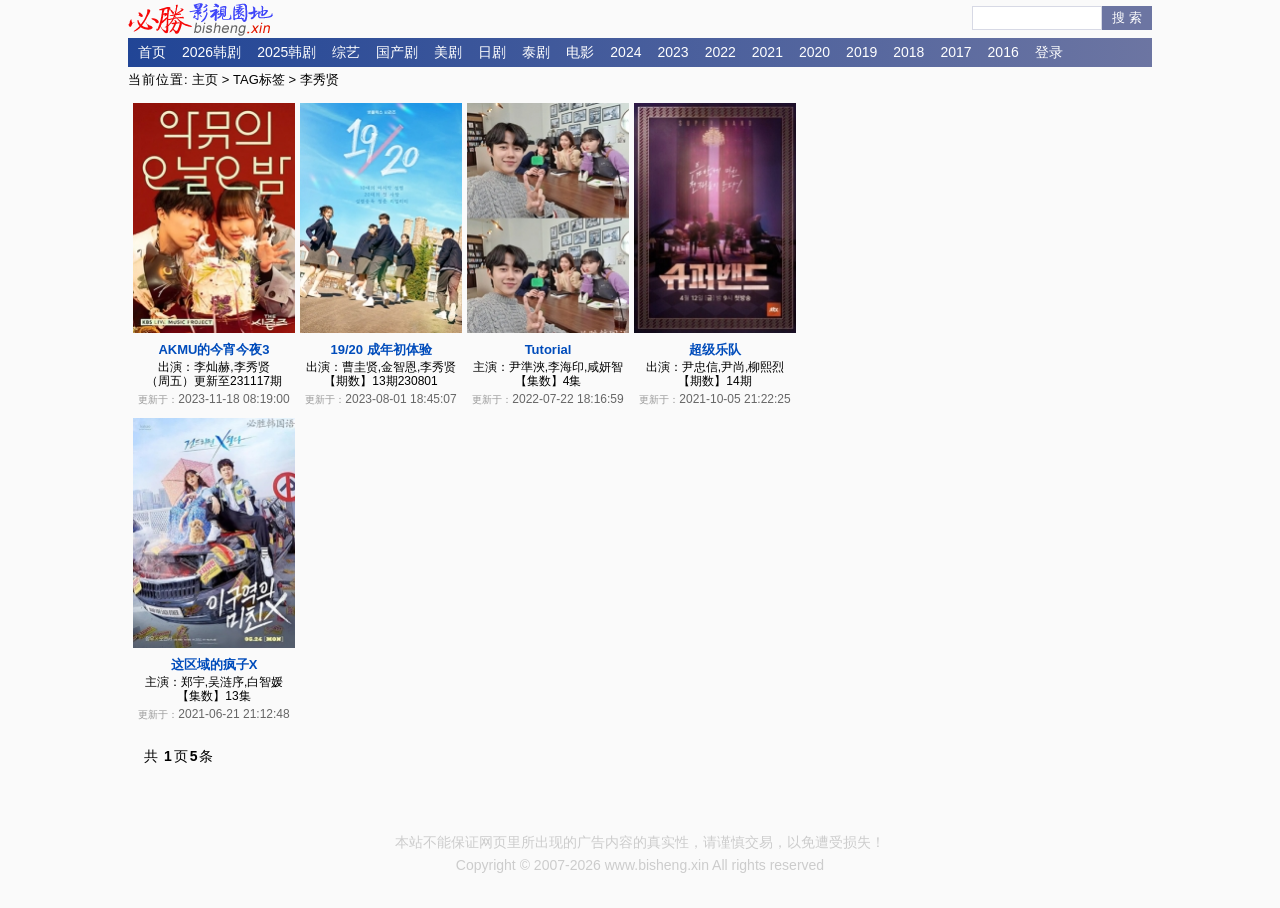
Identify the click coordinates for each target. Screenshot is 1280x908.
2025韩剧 (286, 52)
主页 (205, 79)
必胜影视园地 (204, 19)
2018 (908, 52)
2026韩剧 (211, 52)
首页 (152, 52)
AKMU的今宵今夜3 (213, 349)
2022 (720, 52)
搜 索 (1127, 17)
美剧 (448, 52)
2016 (1003, 52)
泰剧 (536, 52)
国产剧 (397, 52)
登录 (1049, 52)
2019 (861, 52)
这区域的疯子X (214, 664)
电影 (580, 52)
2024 (625, 52)
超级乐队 (715, 349)
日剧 (492, 52)
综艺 (346, 52)
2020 (814, 52)
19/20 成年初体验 (380, 349)
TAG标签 (259, 79)
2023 (672, 52)
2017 (955, 52)
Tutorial (548, 349)
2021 (767, 52)
